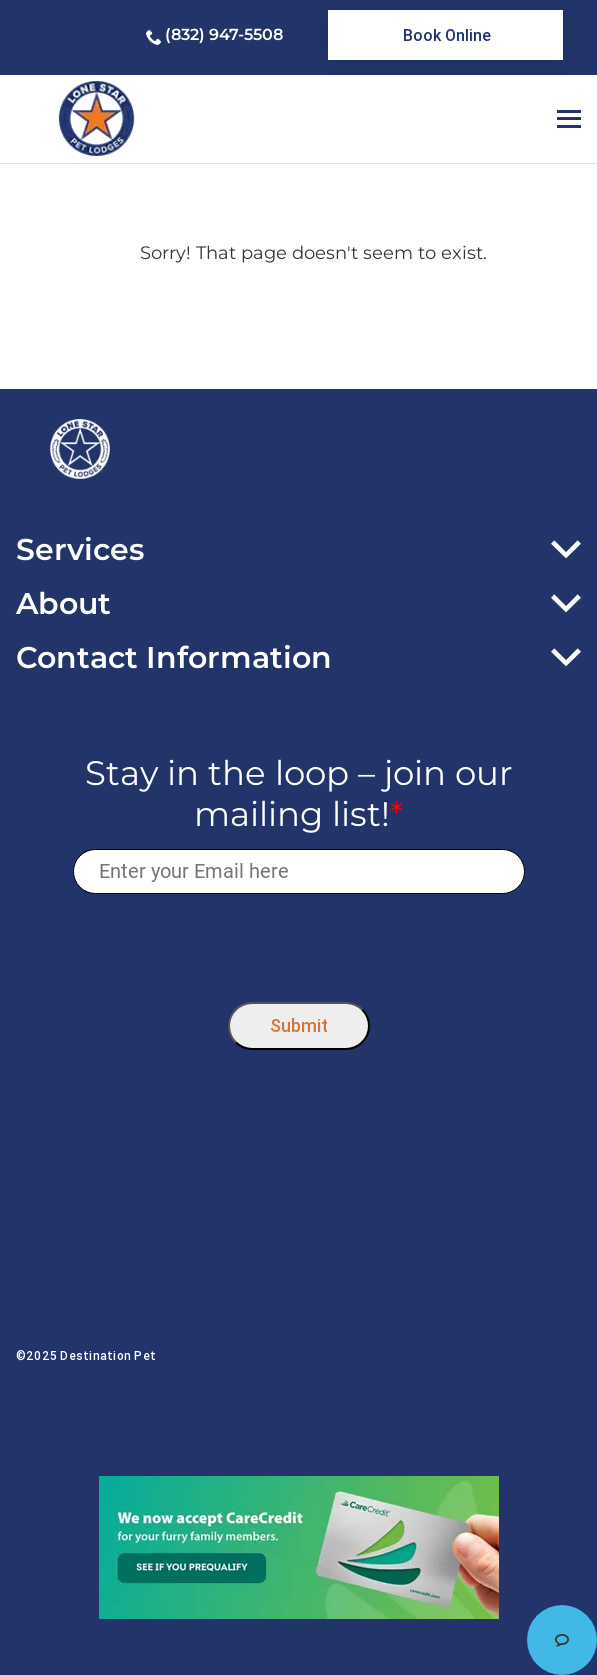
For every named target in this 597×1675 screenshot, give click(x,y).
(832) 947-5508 (224, 34)
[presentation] (298, 943)
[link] (445, 35)
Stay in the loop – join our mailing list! (299, 794)
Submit (299, 1025)
